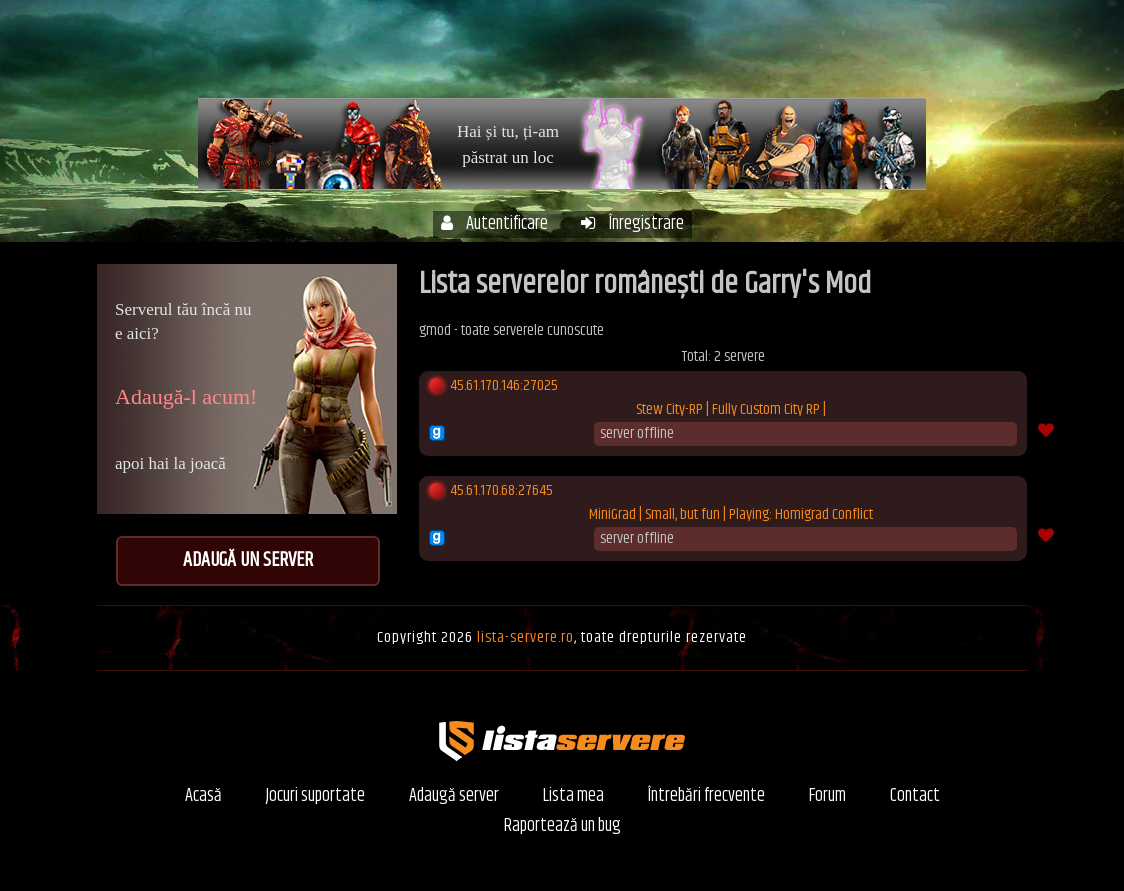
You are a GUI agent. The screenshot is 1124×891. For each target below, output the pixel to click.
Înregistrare (632, 224)
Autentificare (494, 224)
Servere (625, 59)
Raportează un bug (562, 826)
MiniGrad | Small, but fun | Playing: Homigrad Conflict (731, 515)
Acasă (554, 59)
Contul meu (711, 59)
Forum (929, 59)
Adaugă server (454, 796)
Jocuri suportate (315, 796)
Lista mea (573, 796)
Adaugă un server (248, 560)
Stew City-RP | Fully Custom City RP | (731, 410)
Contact (915, 796)
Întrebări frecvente (827, 59)
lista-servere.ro (525, 637)
